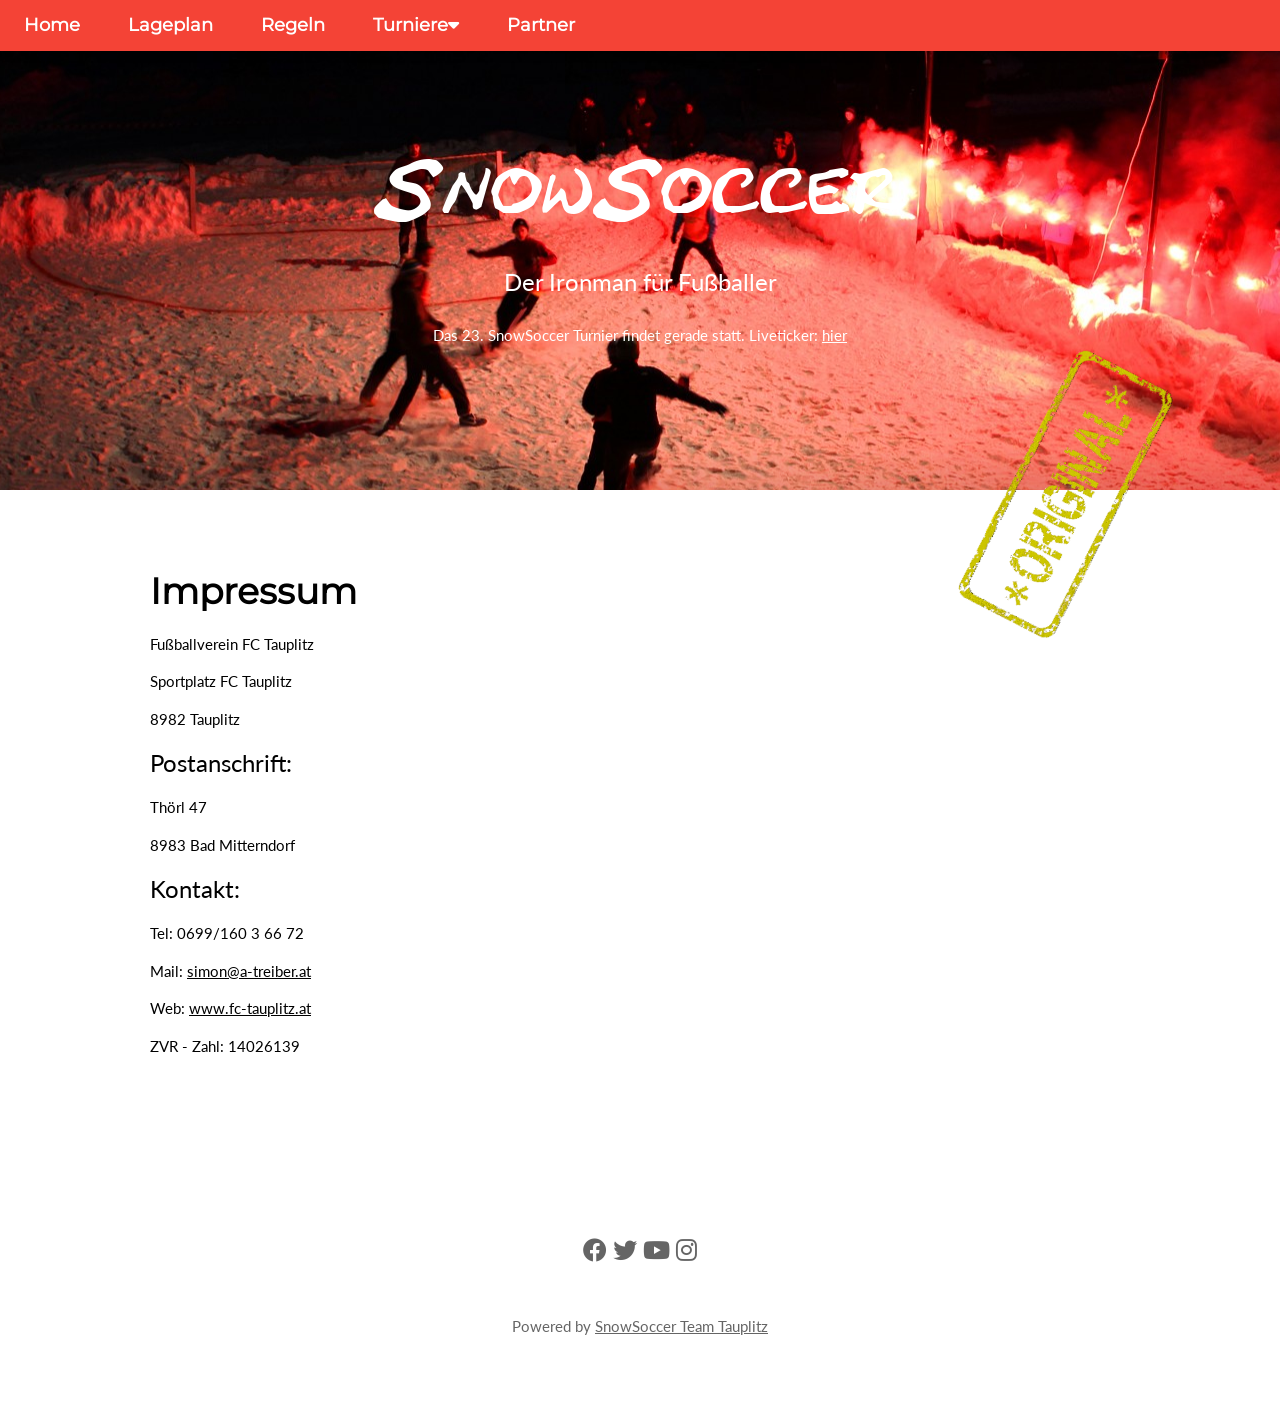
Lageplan (170, 25)
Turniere (416, 25)
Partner (541, 25)
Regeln (293, 25)
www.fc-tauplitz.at (250, 1008)
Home (52, 25)
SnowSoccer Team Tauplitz (681, 1326)
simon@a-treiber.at (249, 971)
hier (834, 335)
